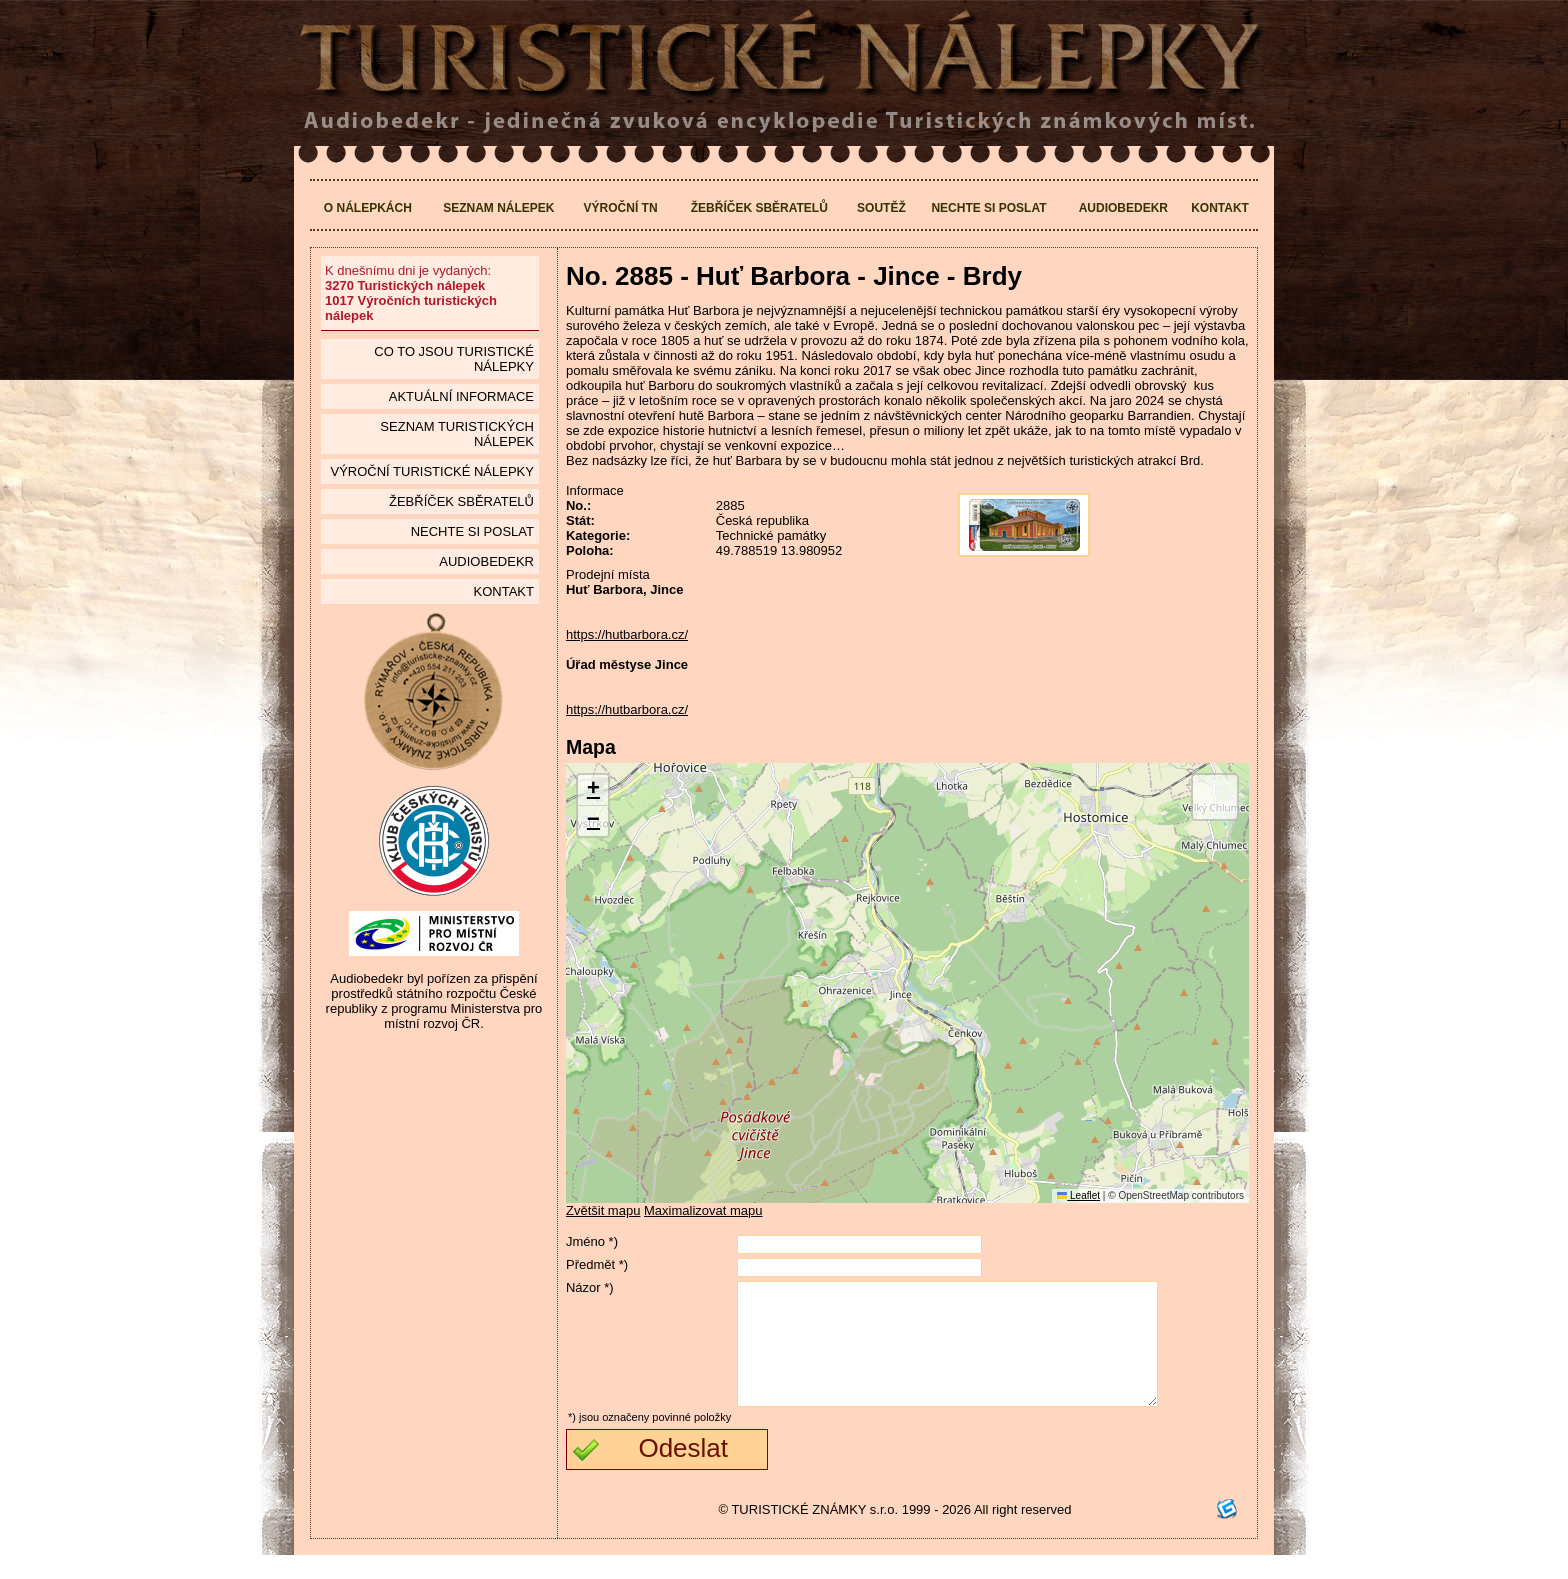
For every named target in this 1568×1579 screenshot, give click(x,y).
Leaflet (1078, 1195)
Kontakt (1220, 208)
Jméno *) (592, 1241)
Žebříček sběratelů (759, 208)
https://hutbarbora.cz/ (627, 634)
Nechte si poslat (988, 208)
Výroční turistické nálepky (431, 471)
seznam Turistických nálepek (457, 434)
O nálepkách (368, 208)
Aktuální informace (461, 396)
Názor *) (590, 1287)
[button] (593, 790)
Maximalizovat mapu (703, 1210)
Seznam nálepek (498, 208)
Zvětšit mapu (603, 1210)
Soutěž (881, 208)
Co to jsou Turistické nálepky (454, 359)
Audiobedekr (1123, 208)
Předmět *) (597, 1264)
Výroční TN (621, 208)
